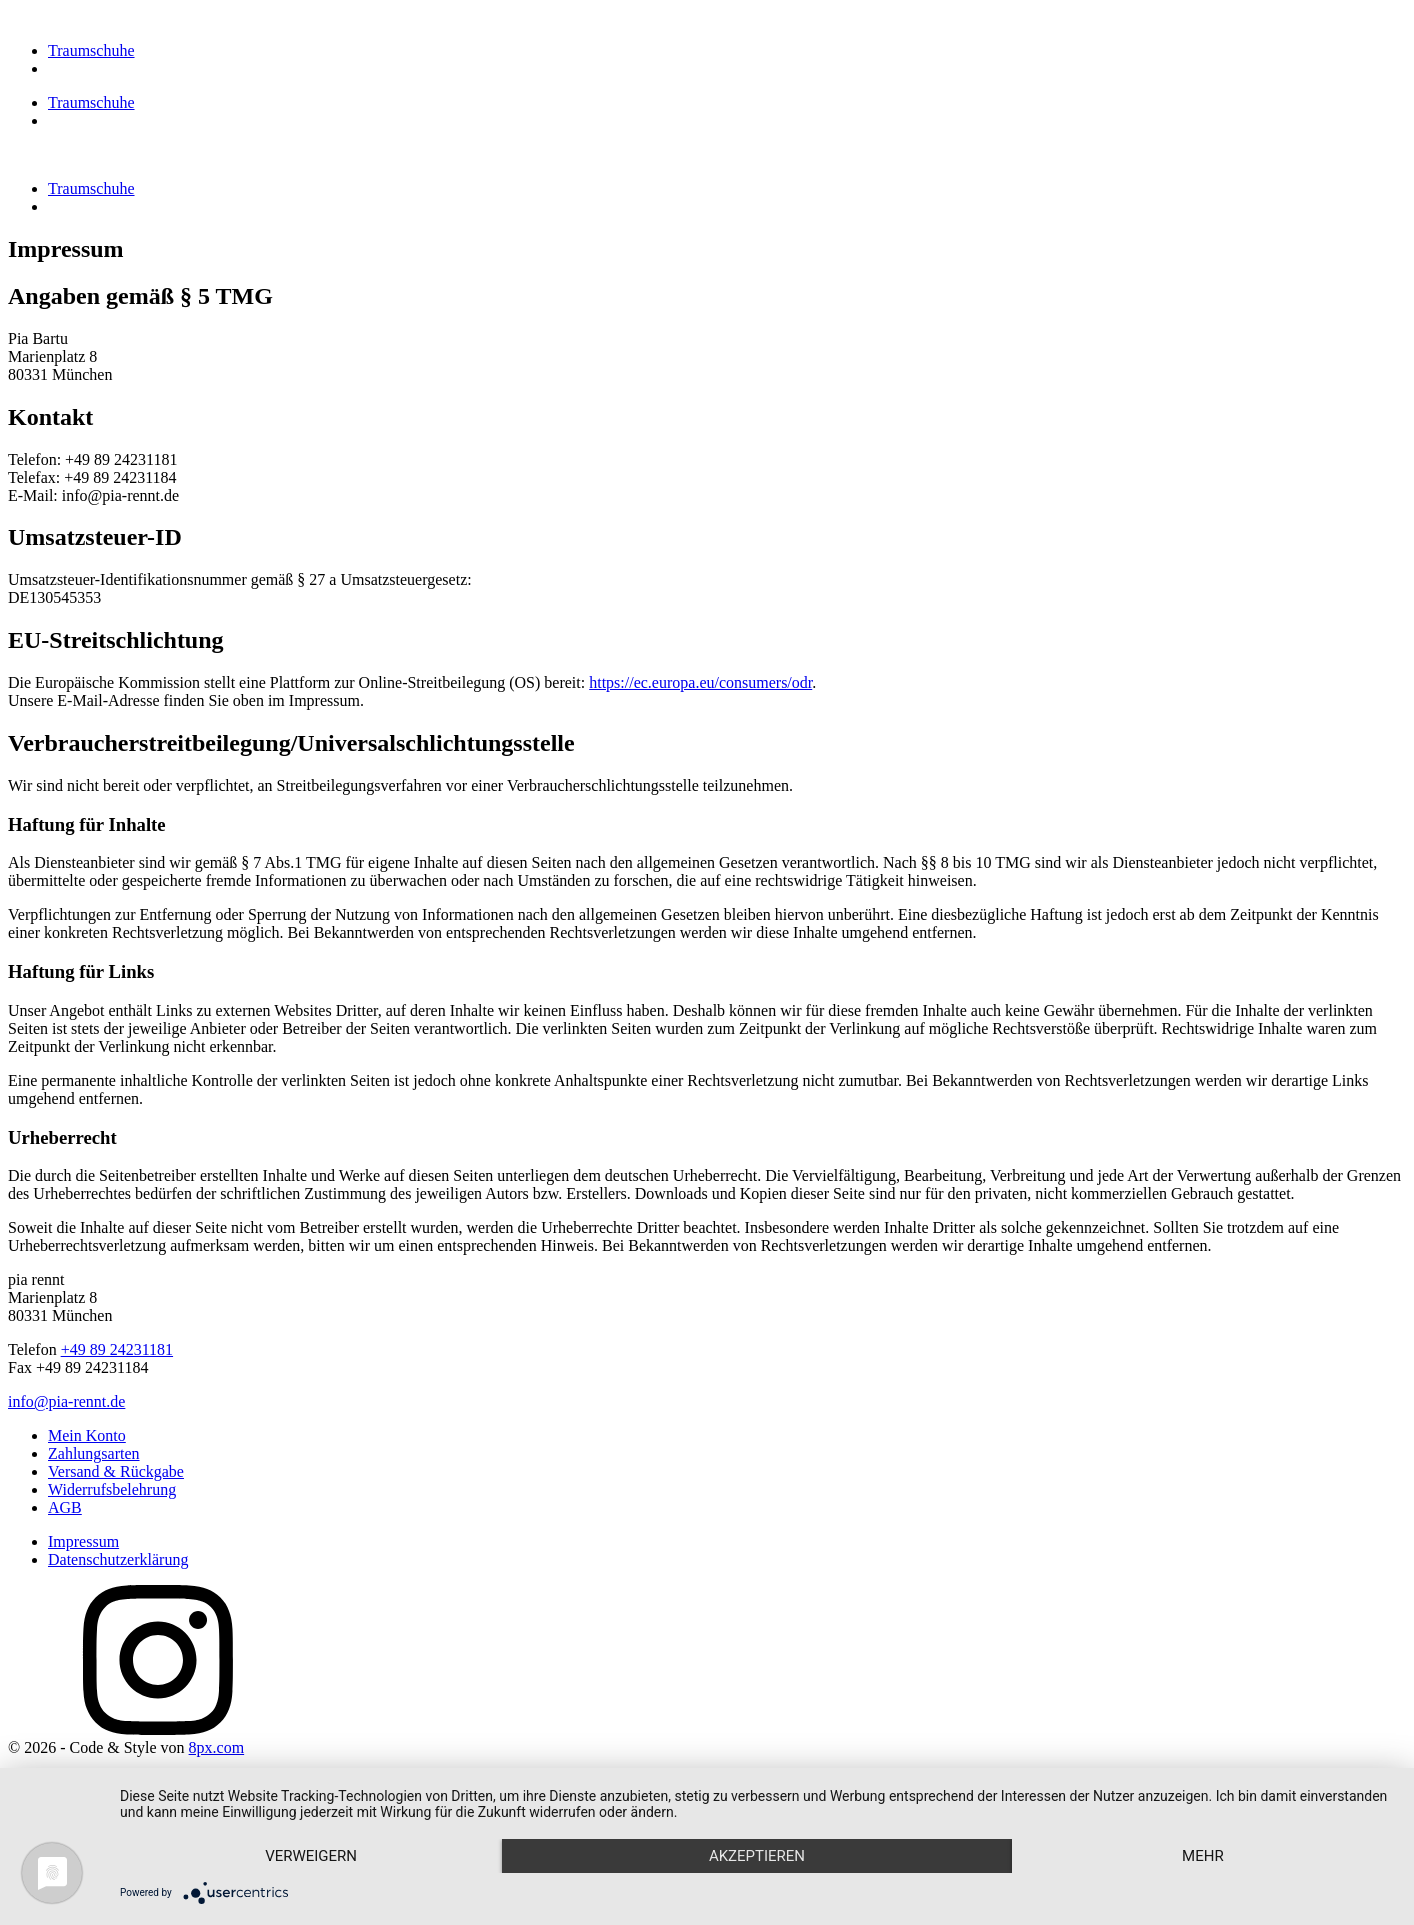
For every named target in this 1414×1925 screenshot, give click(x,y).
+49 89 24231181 (117, 1349)
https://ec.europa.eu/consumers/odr (700, 682)
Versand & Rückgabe (116, 1471)
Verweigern (311, 1856)
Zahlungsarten (94, 1453)
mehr (1203, 1856)
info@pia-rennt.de (66, 1401)
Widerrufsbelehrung (112, 1489)
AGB (65, 1507)
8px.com (217, 1747)
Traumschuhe (91, 50)
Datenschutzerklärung (118, 1559)
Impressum (83, 1541)
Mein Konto (87, 1435)
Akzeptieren (757, 1856)
